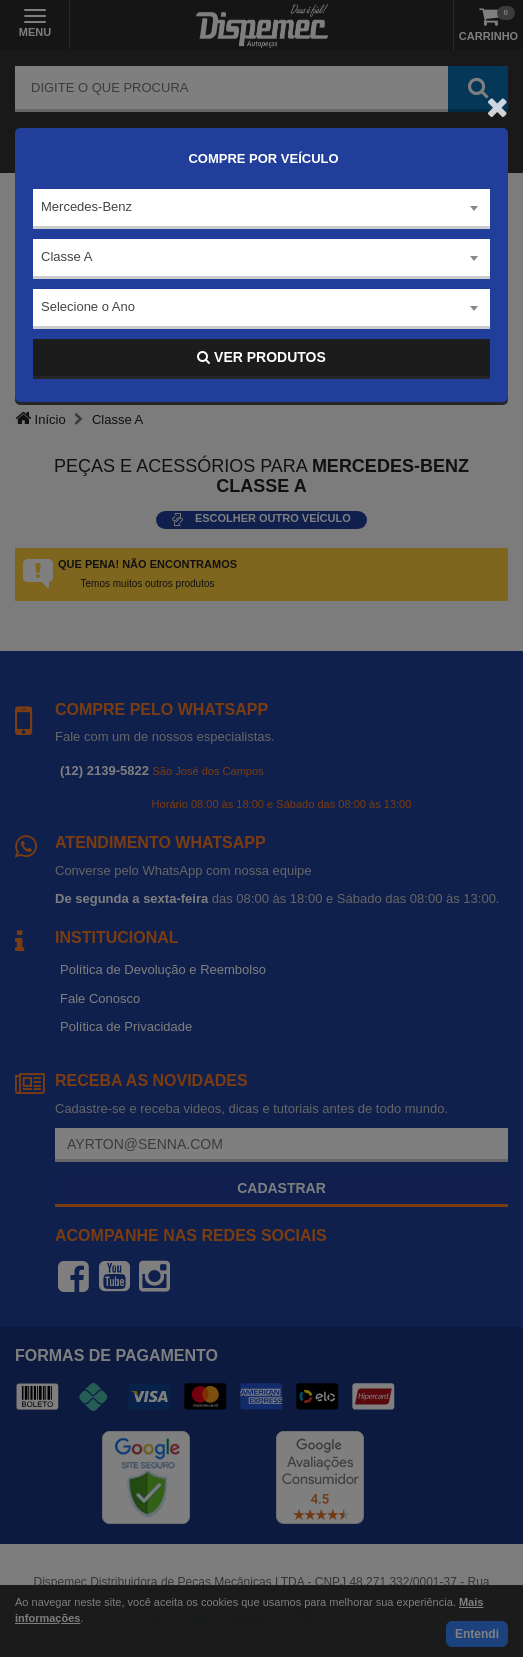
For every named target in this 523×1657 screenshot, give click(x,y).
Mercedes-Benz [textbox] (86, 206)
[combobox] (261, 209)
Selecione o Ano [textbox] (88, 306)
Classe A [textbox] (66, 256)
